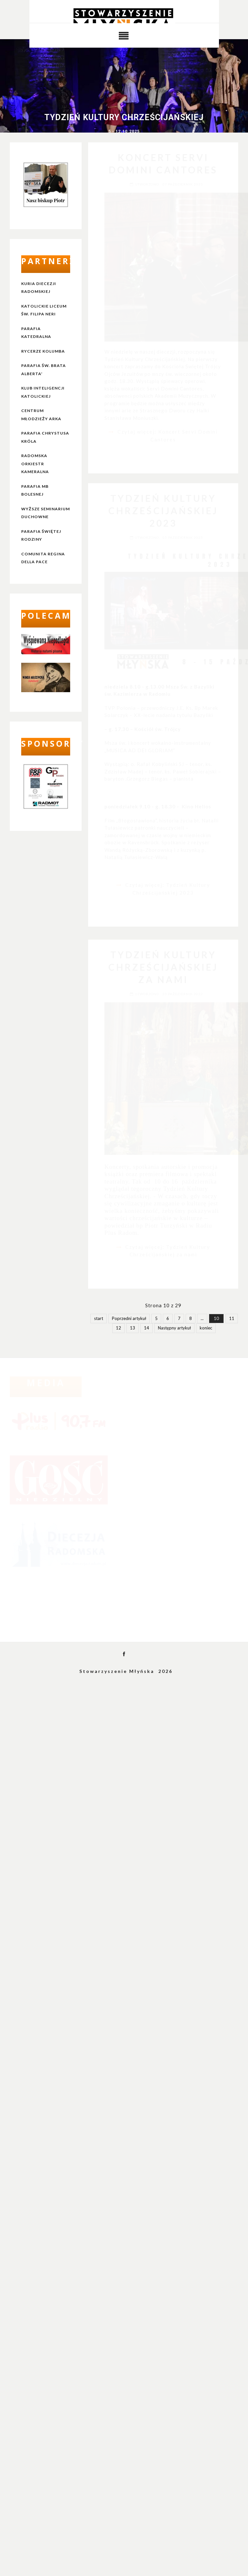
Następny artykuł (174, 1327)
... (202, 1318)
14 (146, 1327)
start (98, 1318)
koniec (206, 1327)
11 (231, 1318)
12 (118, 1327)
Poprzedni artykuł (129, 1318)
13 (132, 1327)
